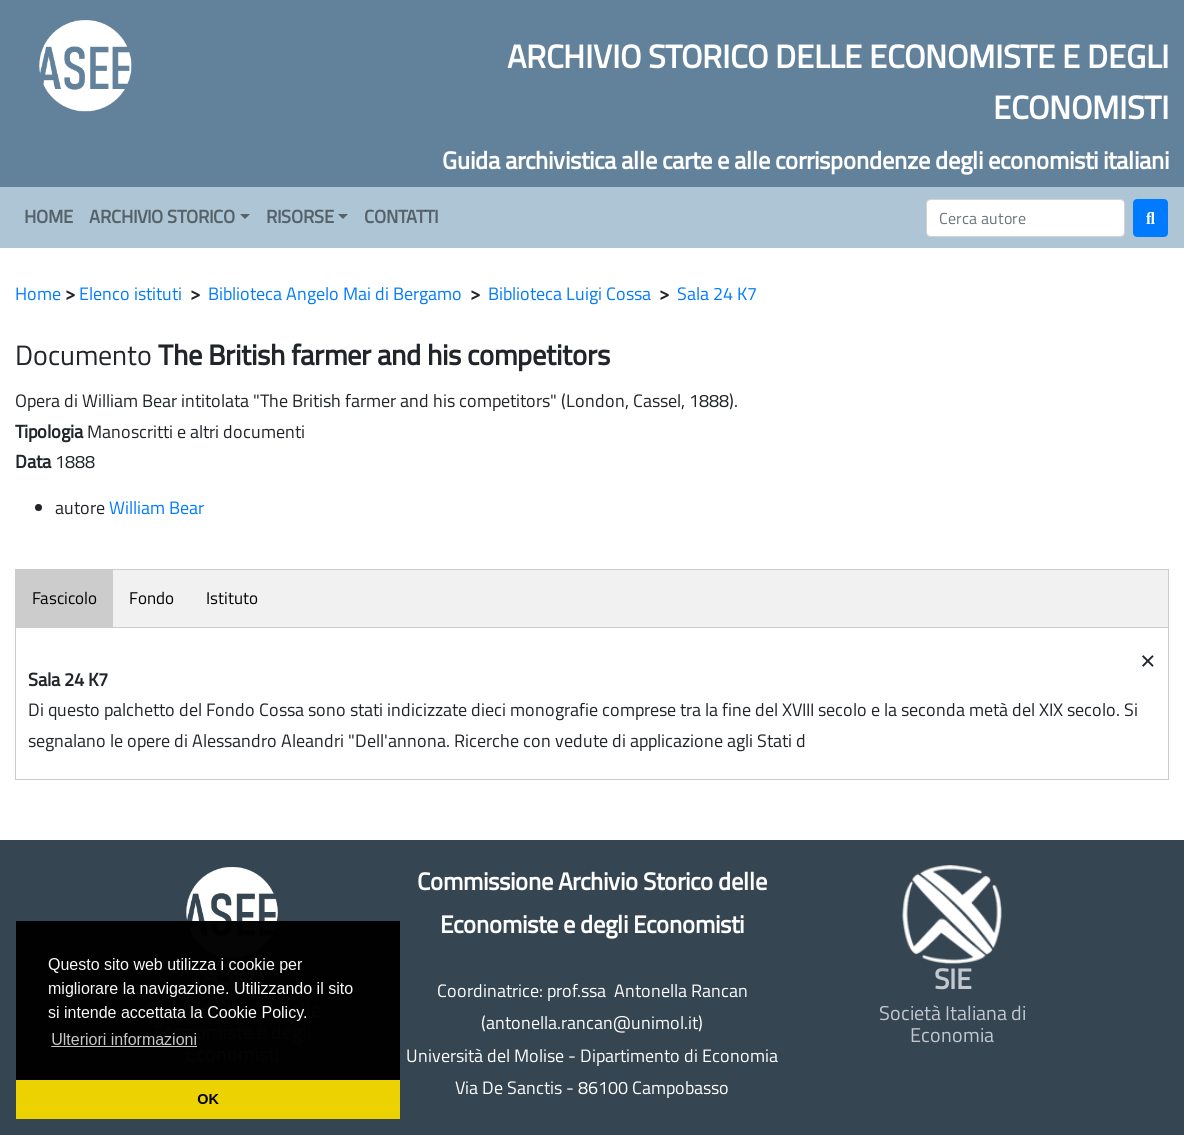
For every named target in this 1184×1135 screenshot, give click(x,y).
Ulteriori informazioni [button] (124, 1039)
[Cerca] (1025, 218)
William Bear (156, 507)
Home (38, 293)
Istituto (232, 598)
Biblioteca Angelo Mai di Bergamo (335, 293)
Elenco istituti (130, 293)
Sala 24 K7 (717, 293)
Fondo (151, 598)
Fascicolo (64, 598)
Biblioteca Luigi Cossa (569, 293)
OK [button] (208, 1099)
